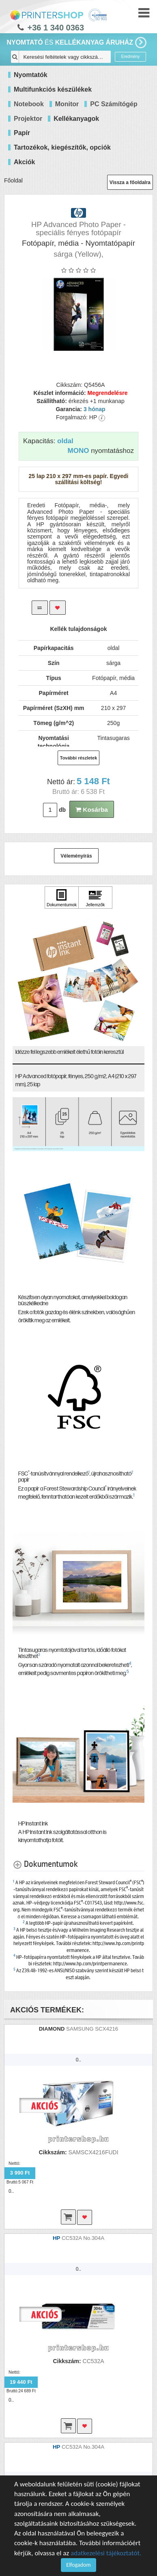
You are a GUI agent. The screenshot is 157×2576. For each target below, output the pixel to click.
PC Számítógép (113, 104)
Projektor (28, 118)
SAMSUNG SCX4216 (92, 2029)
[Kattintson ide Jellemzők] (95, 897)
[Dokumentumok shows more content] (45, 1864)
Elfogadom (78, 2564)
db (62, 809)
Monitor (67, 104)
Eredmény (130, 56)
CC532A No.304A (83, 2238)
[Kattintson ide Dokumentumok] (62, 897)
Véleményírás (76, 856)
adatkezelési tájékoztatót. (106, 2553)
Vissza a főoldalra (130, 182)
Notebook (29, 104)
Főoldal (13, 180)
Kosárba (91, 809)
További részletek (78, 757)
